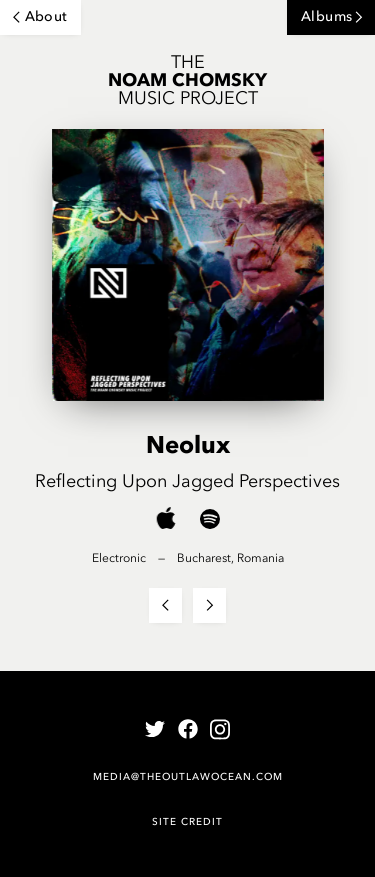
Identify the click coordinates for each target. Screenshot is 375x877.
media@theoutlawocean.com (188, 776)
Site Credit (187, 821)
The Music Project (187, 80)
